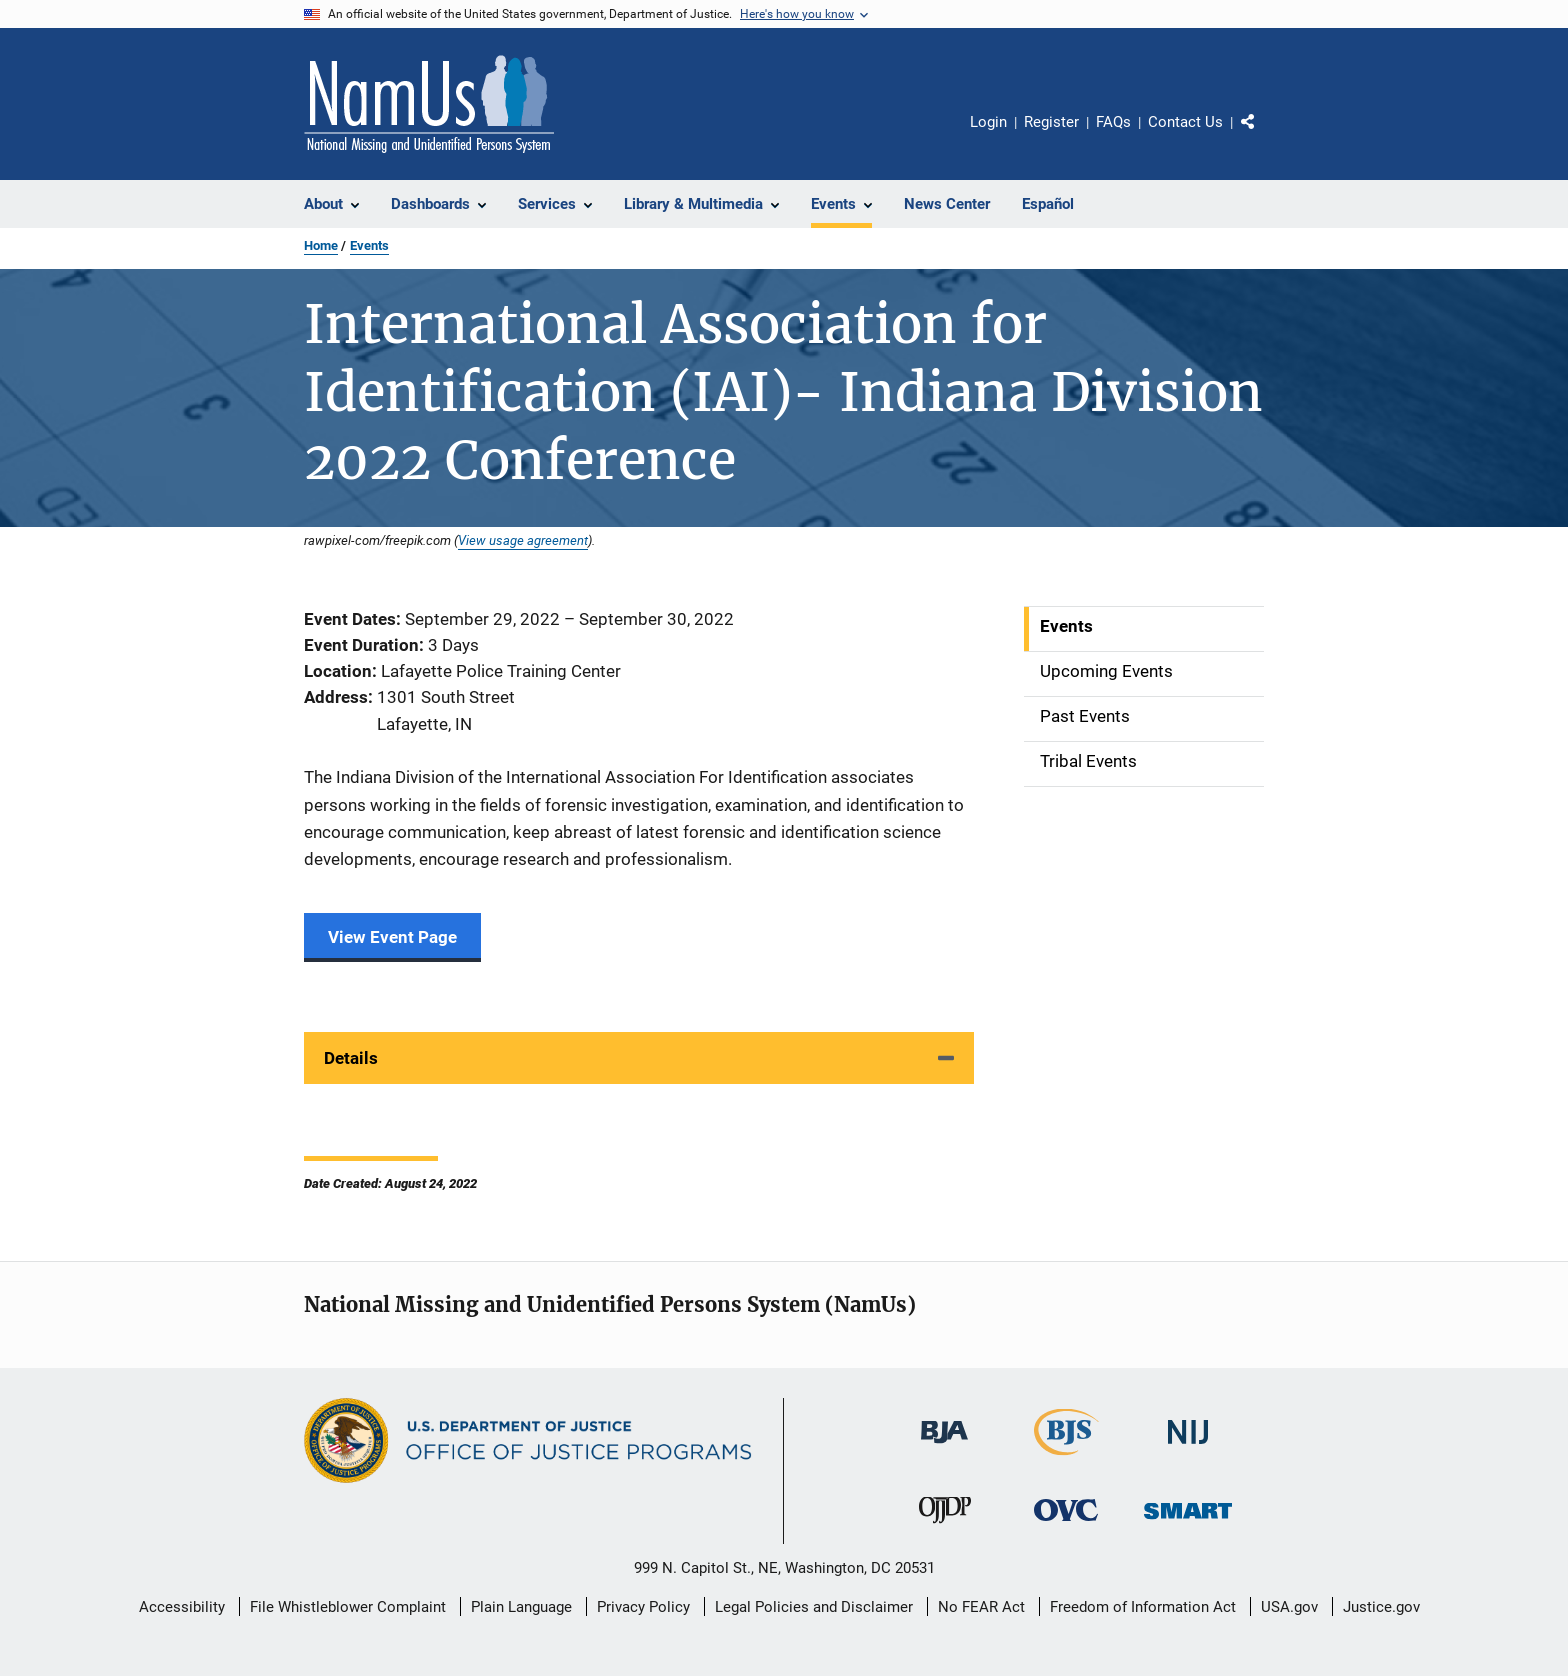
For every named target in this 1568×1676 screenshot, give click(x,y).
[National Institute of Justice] (1188, 1447)
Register (1051, 122)
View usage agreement (523, 540)
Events (369, 245)
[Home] (429, 104)
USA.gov (1289, 1607)
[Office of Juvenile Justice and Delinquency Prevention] (945, 1527)
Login (988, 122)
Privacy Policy (643, 1607)
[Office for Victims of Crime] (1066, 1524)
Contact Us (1185, 122)
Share (1264, 136)
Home (321, 245)
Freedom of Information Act (1143, 1607)
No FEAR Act (981, 1607)
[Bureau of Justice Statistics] (1066, 1459)
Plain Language (521, 1607)
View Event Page (392, 937)
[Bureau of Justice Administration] (944, 1447)
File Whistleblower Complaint (348, 1607)
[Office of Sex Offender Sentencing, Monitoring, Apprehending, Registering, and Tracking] (1188, 1522)
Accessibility (182, 1607)
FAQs (1113, 122)
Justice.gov (1381, 1607)
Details (351, 1058)
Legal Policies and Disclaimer (814, 1607)
